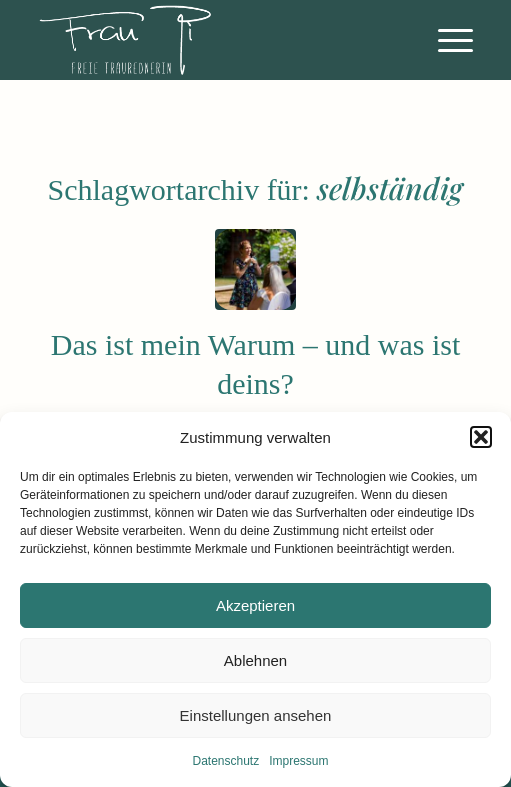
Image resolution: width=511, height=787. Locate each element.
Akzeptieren (255, 605)
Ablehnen (255, 660)
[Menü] (445, 40)
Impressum (298, 761)
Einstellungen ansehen (256, 715)
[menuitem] (445, 40)
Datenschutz (225, 761)
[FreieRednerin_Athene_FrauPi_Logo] (211, 40)
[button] (481, 437)
